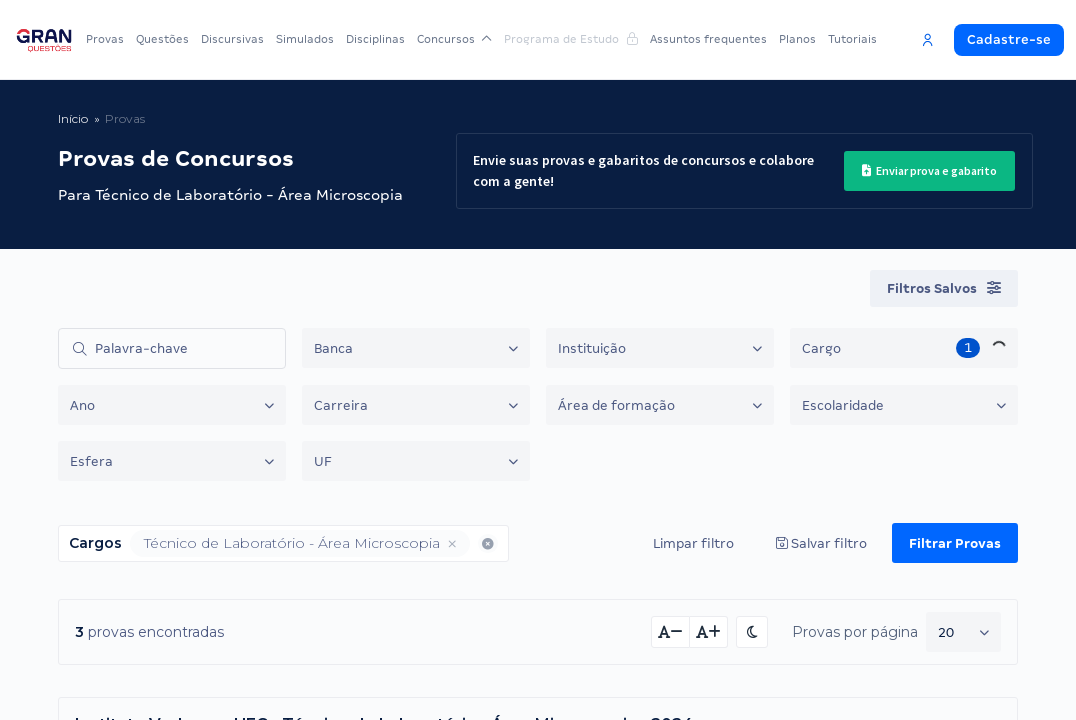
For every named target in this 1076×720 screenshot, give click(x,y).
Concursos (454, 39)
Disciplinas (375, 39)
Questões (162, 39)
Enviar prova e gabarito (929, 170)
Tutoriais (852, 39)
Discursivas (232, 39)
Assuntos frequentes (708, 39)
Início (73, 118)
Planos (797, 39)
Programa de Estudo (571, 39)
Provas (105, 39)
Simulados (305, 39)
